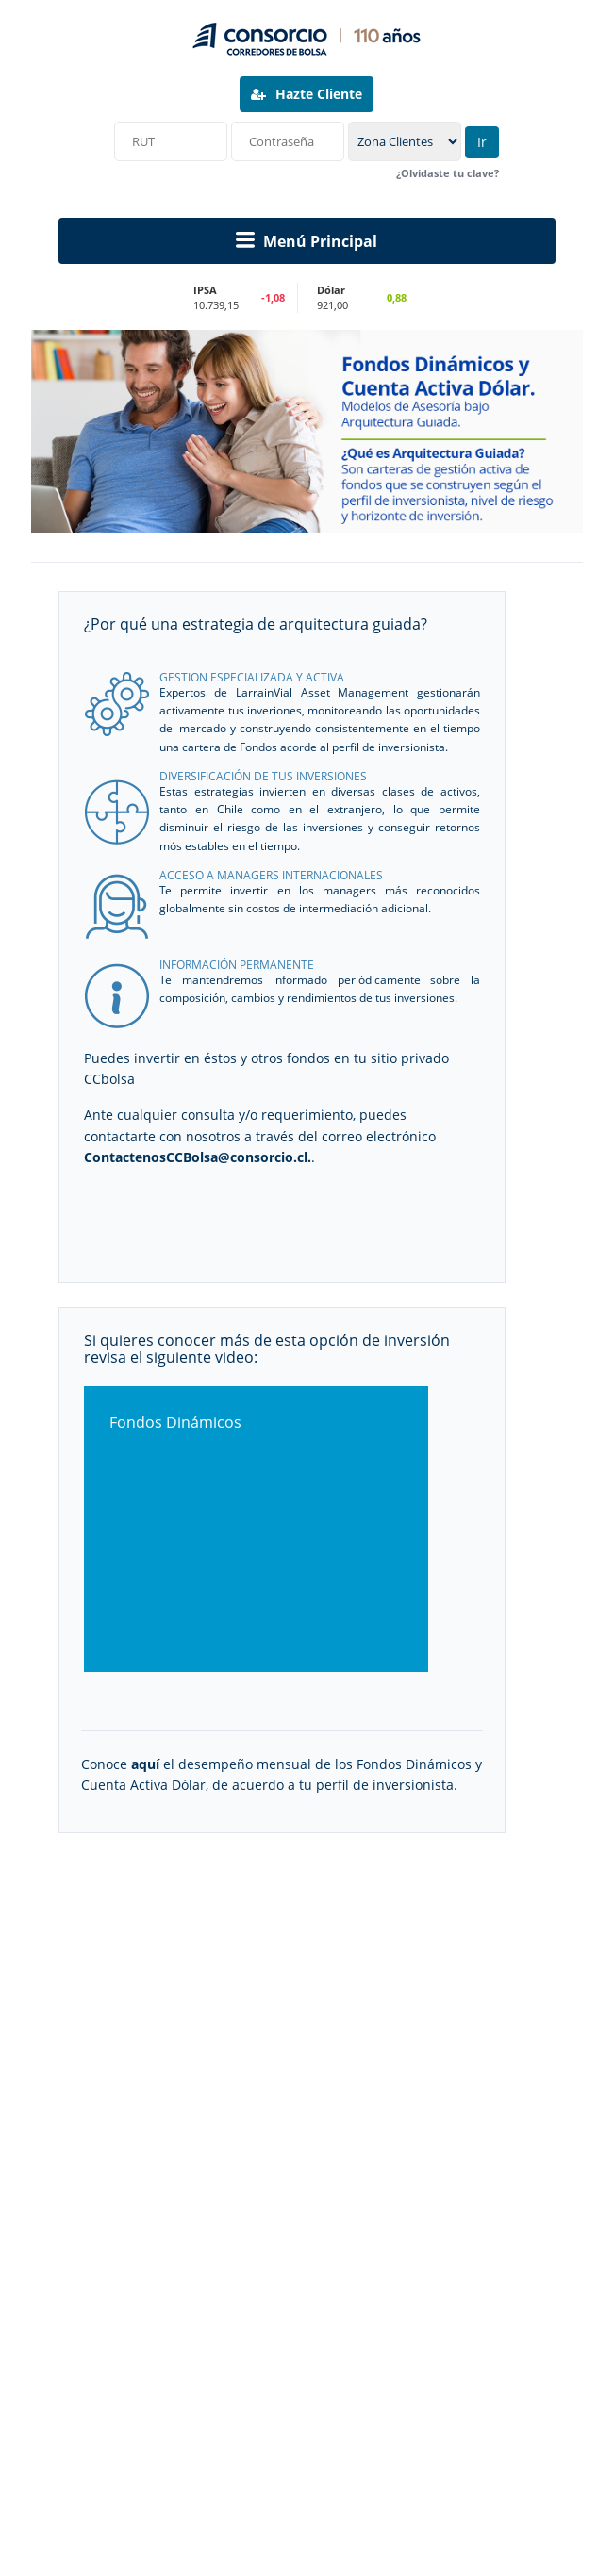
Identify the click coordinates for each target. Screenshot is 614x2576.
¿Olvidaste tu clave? (447, 174)
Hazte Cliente (306, 94)
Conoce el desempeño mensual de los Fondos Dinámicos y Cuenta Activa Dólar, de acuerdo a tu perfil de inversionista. (281, 1774)
